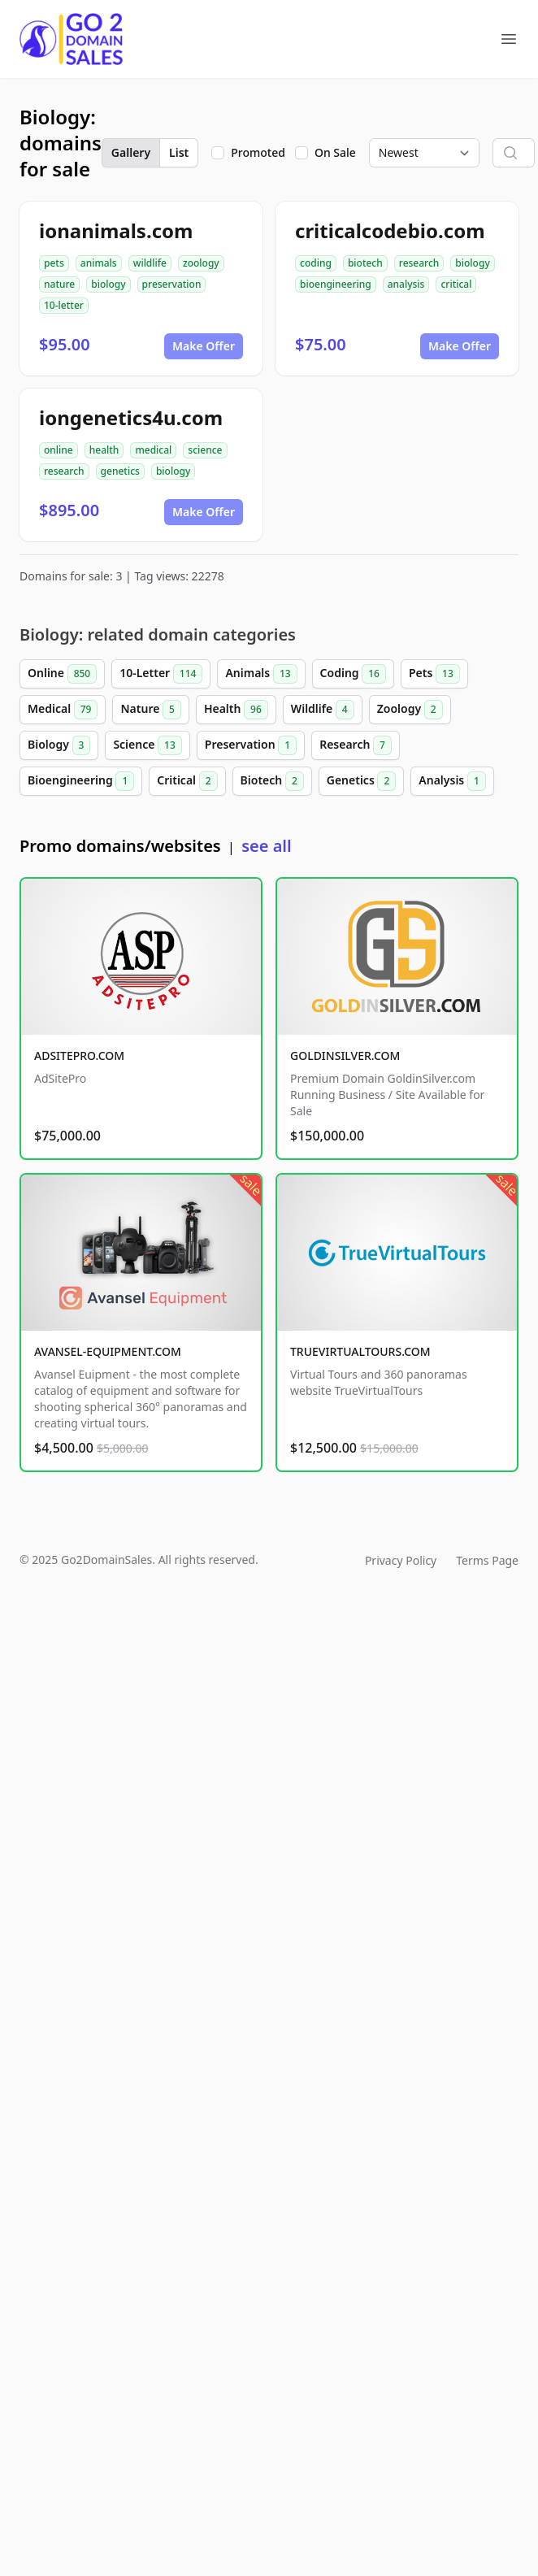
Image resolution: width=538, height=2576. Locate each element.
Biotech (272, 781)
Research (355, 745)
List (179, 152)
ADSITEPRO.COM (79, 1055)
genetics (120, 471)
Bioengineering (81, 781)
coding (316, 263)
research (419, 263)
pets (54, 263)
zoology (201, 263)
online (58, 450)
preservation (172, 284)
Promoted (258, 152)
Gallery (130, 152)
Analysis (452, 781)
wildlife (150, 263)
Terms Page (487, 1560)
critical (455, 284)
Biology (59, 745)
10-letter (64, 305)
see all (266, 846)
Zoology (410, 709)
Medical (63, 709)
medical (153, 450)
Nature (150, 709)
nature (59, 284)
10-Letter (160, 674)
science (205, 450)
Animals (261, 674)
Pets (434, 674)
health (104, 450)
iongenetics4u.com (131, 417)
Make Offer (203, 346)
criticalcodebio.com (390, 230)
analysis (406, 284)
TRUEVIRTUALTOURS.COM (360, 1351)
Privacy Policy (400, 1560)
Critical (187, 781)
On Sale (335, 152)
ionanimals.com (116, 230)
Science (147, 745)
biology (108, 284)
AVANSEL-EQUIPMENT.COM (107, 1351)
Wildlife (322, 709)
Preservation (251, 745)
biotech (365, 263)
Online (62, 674)
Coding (353, 674)
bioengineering (335, 284)
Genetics (362, 781)
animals (98, 263)
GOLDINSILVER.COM (345, 1055)
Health (236, 709)
